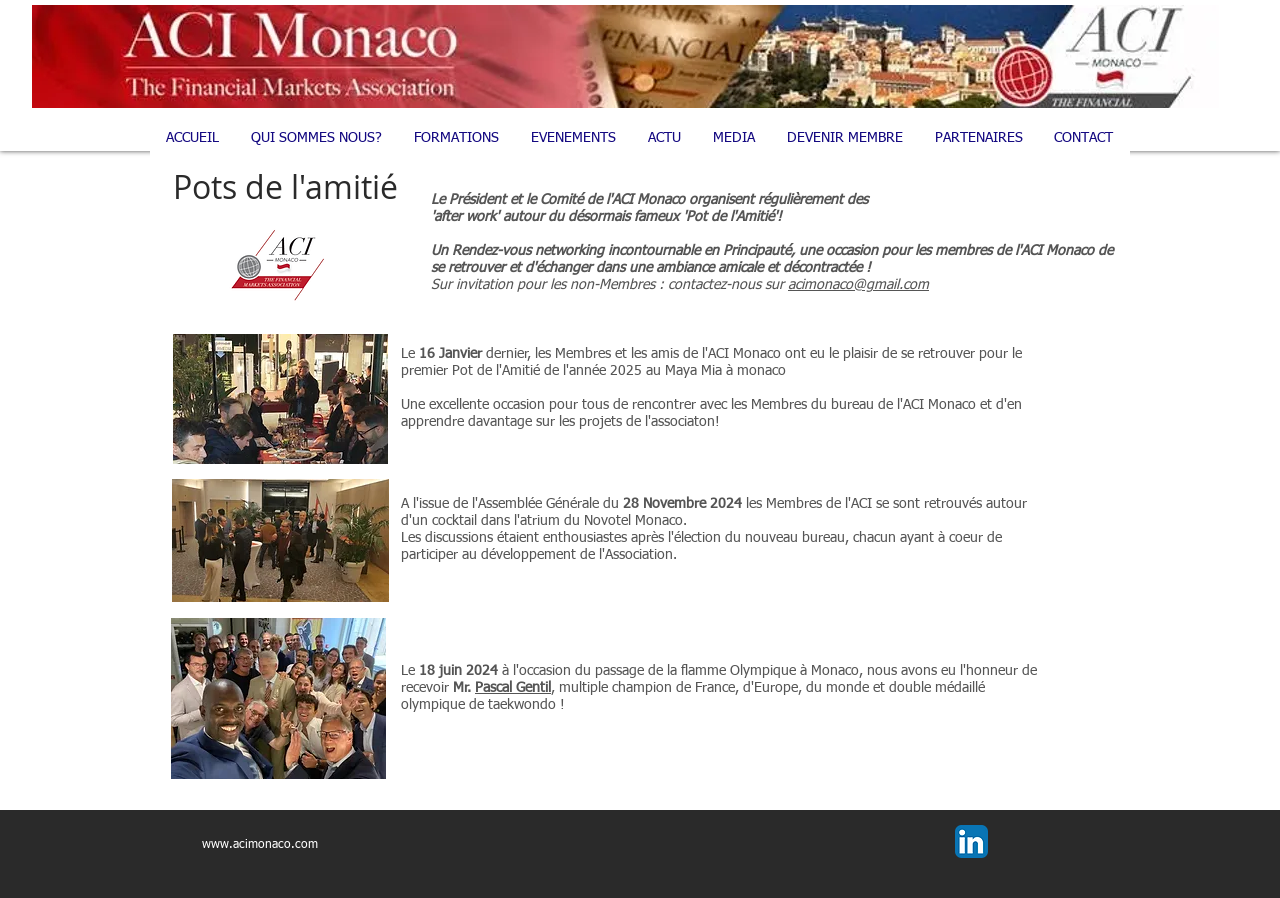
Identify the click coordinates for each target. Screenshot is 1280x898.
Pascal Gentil (513, 688)
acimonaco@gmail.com (858, 285)
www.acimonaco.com (260, 845)
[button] (457, 138)
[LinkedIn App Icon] (971, 841)
